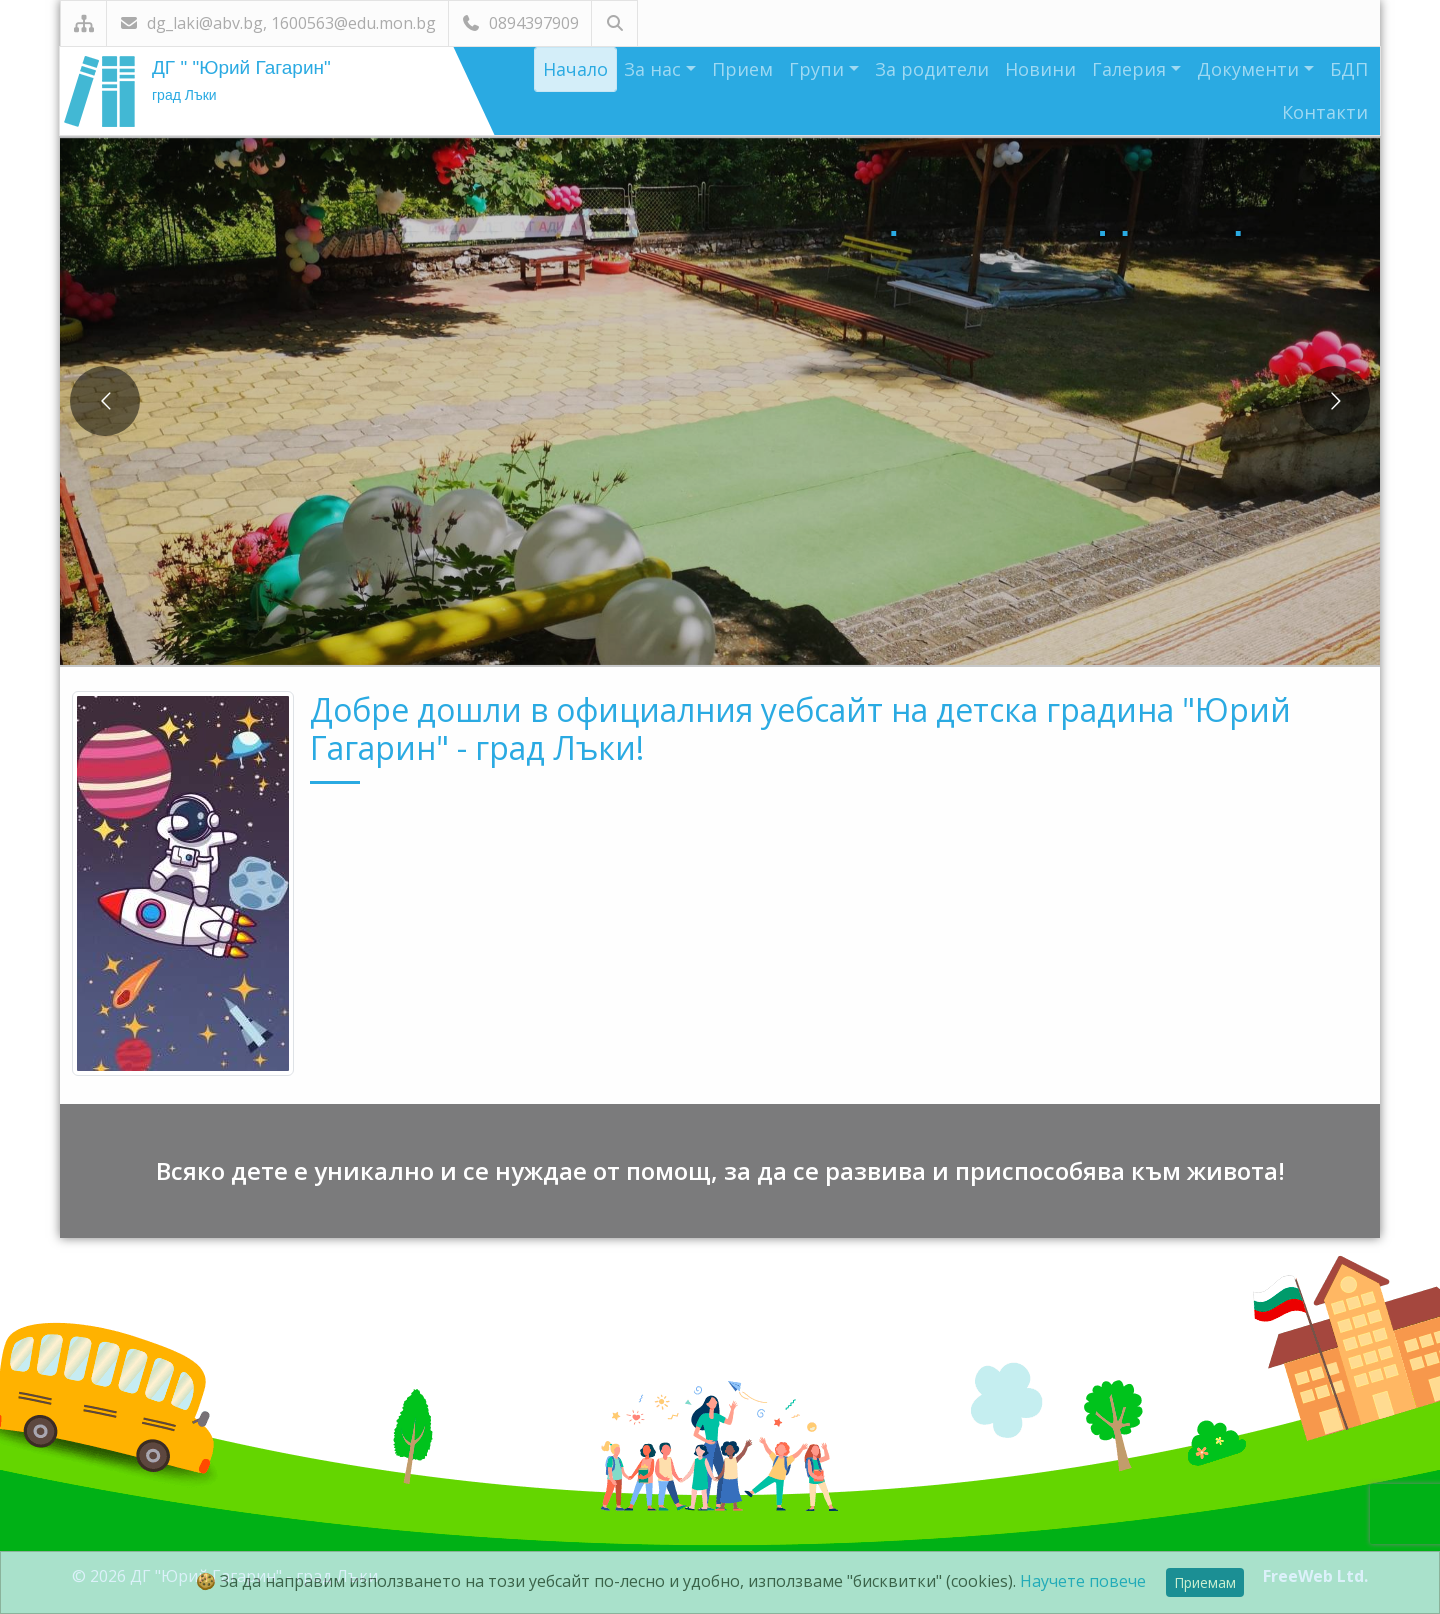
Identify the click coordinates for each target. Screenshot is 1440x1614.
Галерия (1131, 69)
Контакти (1325, 112)
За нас (655, 69)
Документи (1250, 69)
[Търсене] (614, 23)
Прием (742, 69)
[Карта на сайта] (83, 23)
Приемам (1205, 1582)
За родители (932, 69)
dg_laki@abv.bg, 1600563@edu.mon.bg (277, 23)
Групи (819, 69)
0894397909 (520, 23)
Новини (1040, 69)
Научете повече (1083, 1581)
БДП (1349, 69)
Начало (575, 69)
